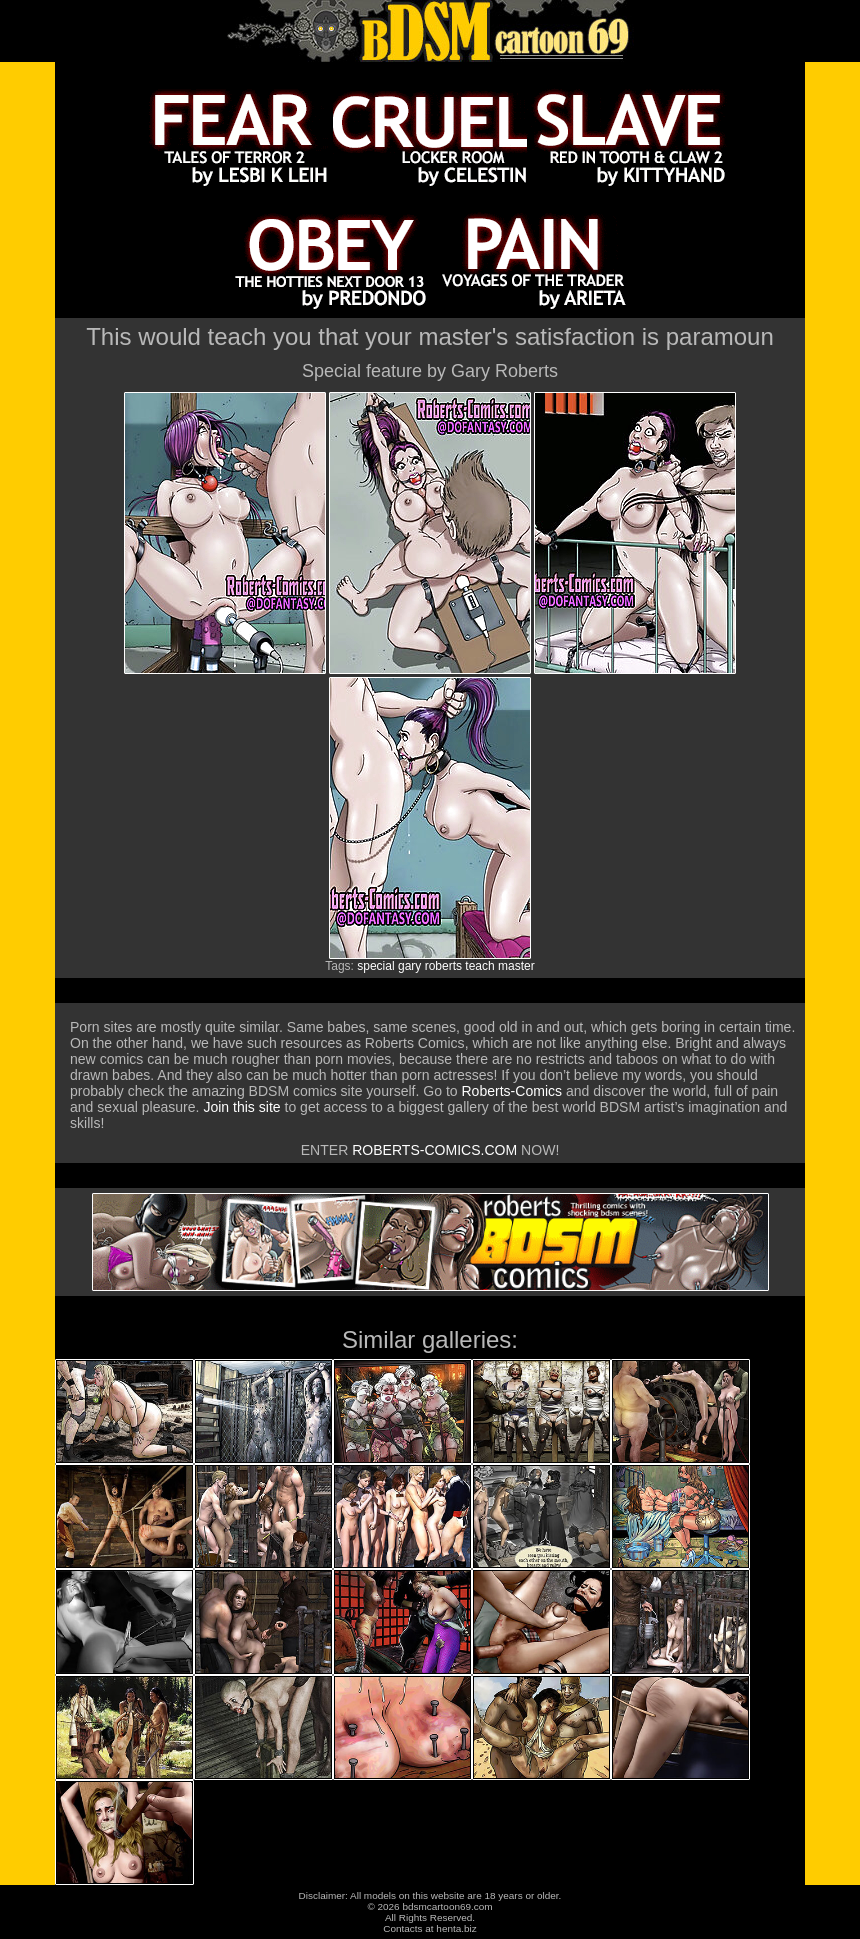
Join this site (241, 1107)
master (516, 966)
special (375, 966)
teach (479, 966)
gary (409, 966)
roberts (443, 966)
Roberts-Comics (511, 1091)
